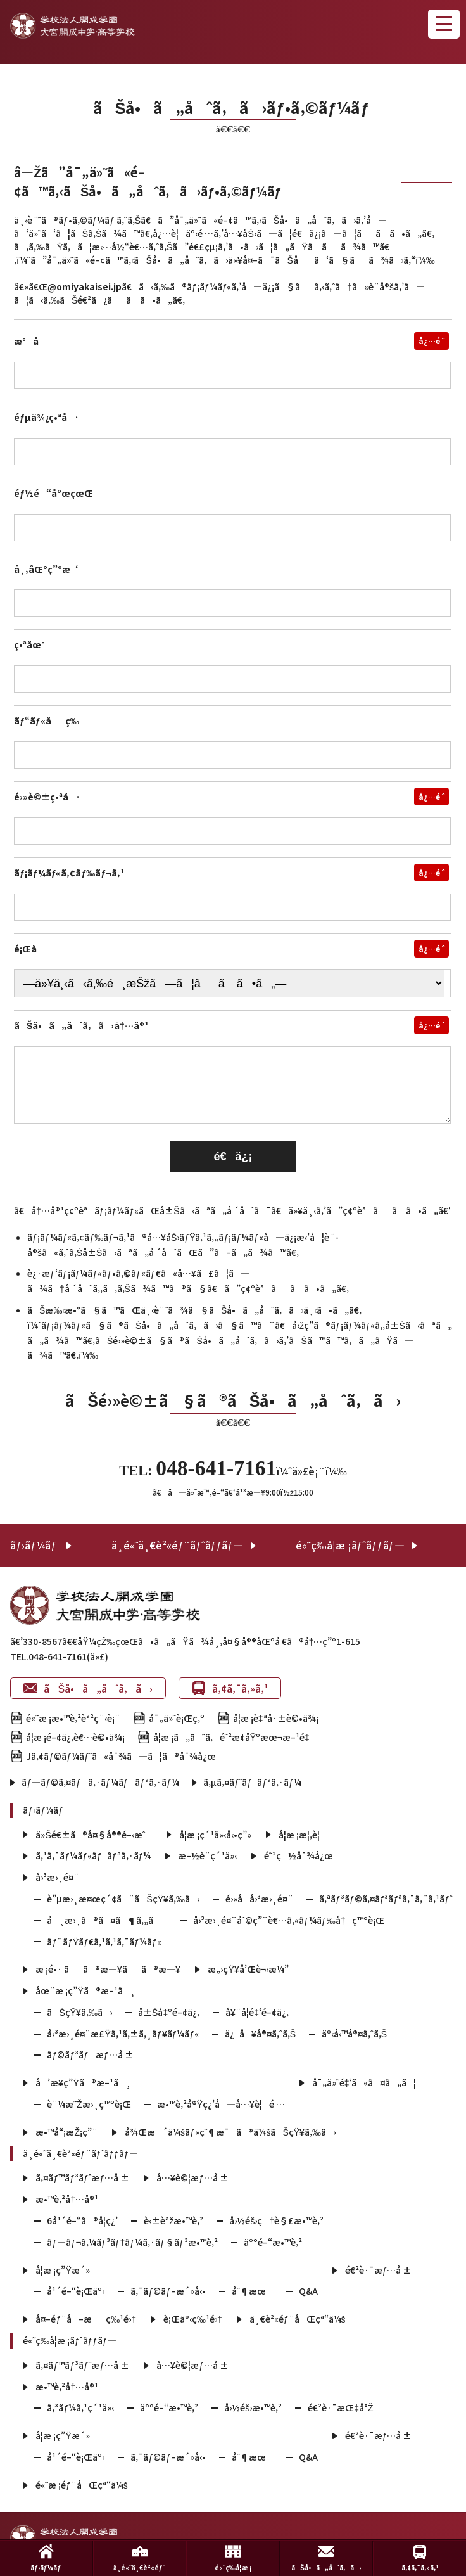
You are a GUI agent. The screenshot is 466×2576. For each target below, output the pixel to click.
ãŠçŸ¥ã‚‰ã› (79, 2012)
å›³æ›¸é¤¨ (57, 1877)
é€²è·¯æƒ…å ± (378, 2270)
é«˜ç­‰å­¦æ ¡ (233, 2558)
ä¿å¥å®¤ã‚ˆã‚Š (260, 2033)
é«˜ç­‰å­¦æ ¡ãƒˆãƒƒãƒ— (350, 1545)
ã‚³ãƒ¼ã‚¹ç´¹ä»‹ (80, 2407)
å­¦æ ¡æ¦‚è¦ (303, 1834)
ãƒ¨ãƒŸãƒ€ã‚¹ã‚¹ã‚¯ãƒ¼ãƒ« (104, 1941)
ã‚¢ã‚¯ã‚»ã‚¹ (230, 1688)
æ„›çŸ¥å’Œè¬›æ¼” (248, 1969)
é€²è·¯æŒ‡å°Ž (340, 2407)
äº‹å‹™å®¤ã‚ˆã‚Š (354, 2033)
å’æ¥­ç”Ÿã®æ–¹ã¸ (82, 2082)
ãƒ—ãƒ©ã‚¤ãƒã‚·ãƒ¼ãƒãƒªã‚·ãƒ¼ (100, 1782)
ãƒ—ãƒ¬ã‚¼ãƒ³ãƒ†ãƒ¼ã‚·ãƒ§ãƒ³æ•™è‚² (132, 2242)
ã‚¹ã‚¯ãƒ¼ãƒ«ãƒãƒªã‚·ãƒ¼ (93, 1855)
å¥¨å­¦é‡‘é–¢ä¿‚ (257, 2012)
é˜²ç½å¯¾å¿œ (298, 1855)
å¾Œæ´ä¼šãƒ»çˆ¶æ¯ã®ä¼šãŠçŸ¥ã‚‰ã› (230, 2131)
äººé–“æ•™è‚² (273, 2242)
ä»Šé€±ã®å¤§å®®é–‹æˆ (93, 1834)
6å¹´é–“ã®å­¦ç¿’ (82, 2220)
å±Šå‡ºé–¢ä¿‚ (168, 2012)
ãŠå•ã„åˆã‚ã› (88, 1688)
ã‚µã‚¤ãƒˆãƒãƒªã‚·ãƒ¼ (252, 1782)
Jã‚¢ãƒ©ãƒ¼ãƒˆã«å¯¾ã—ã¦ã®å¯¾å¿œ (121, 1756)
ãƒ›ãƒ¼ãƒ (34, 1545)
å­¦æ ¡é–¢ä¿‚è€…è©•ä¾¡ (75, 1737)
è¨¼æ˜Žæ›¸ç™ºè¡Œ (88, 2104)
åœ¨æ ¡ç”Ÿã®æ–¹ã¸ (85, 1990)
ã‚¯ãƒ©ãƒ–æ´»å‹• (168, 2290)
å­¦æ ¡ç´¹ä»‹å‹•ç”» (215, 1834)
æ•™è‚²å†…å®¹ (66, 2199)
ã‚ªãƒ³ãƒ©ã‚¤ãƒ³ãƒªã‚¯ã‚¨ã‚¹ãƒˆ (386, 1898)
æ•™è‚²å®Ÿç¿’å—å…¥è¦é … (221, 2104)
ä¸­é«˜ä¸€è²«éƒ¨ (139, 2558)
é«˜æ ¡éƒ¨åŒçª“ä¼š (81, 2484)
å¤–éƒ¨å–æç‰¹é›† (85, 2318)
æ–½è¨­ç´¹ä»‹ (207, 1855)
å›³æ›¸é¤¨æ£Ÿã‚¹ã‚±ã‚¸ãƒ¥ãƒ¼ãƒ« (123, 2033)
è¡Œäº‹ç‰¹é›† (192, 2318)
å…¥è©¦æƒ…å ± (192, 2177)
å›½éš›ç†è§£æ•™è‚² (276, 2220)
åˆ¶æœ (252, 2290)
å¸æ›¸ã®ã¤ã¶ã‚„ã (107, 1920)
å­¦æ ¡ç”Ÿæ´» (62, 2270)
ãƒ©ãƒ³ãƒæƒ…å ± (90, 2054)
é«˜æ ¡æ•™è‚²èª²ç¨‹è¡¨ (73, 1718)
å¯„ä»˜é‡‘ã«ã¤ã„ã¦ (364, 2082)
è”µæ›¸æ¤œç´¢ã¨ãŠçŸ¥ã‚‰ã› (123, 1898)
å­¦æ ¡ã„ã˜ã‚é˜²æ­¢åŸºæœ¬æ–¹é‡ (234, 1737)
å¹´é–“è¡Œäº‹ (75, 2290)
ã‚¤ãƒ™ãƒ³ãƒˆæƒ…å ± (82, 2177)
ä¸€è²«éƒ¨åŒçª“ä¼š (297, 2318)
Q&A (308, 2290)
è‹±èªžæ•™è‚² (173, 2220)
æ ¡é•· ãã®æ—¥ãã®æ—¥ (107, 1969)
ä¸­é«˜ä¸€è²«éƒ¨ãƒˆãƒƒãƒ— (177, 1545)
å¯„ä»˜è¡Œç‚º (177, 1718)
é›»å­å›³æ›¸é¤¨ (259, 1898)
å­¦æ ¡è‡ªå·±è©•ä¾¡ (275, 1718)
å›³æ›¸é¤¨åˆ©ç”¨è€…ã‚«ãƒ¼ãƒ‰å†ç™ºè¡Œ (288, 1920)
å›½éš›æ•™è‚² (253, 2407)
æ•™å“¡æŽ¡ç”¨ (66, 2131)
